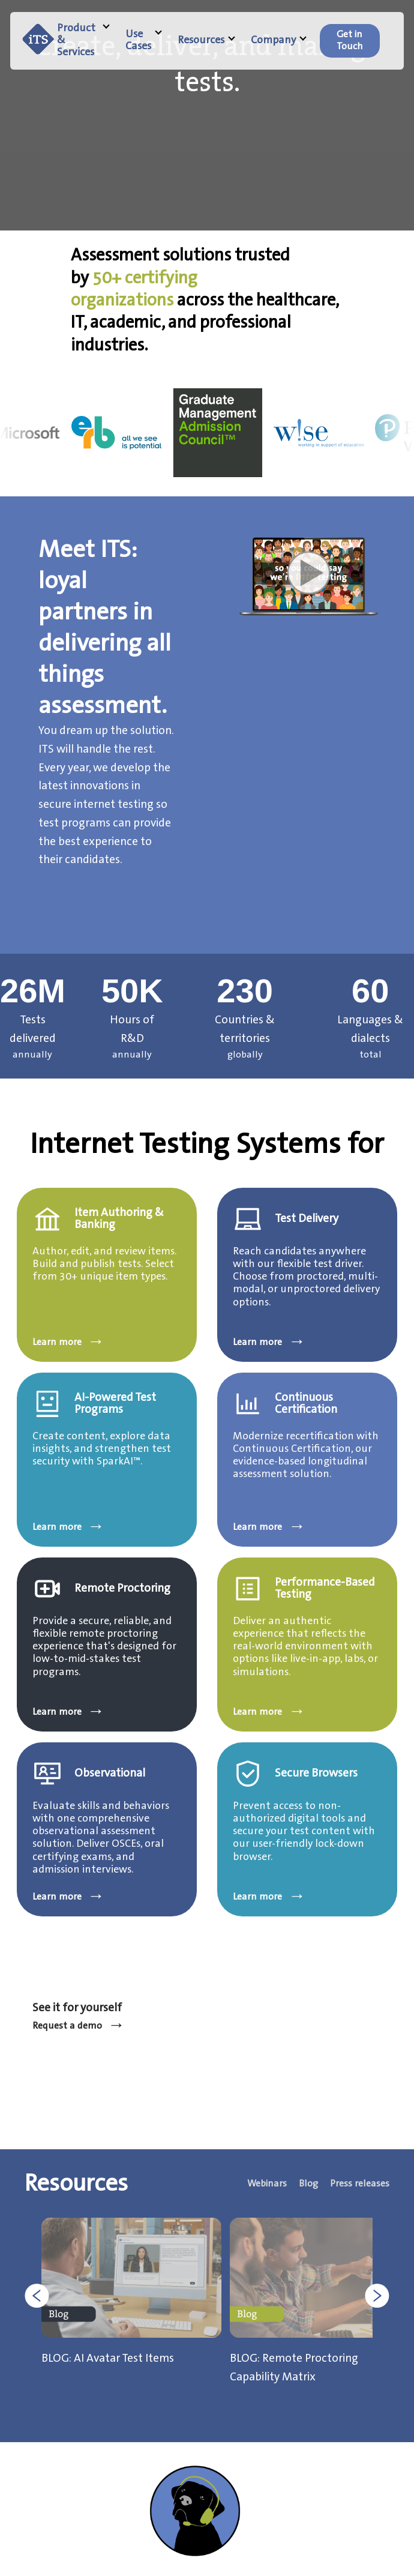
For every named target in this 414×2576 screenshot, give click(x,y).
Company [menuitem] (279, 40)
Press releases (359, 2184)
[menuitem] (350, 41)
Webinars (267, 2184)
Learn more (68, 1343)
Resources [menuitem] (206, 40)
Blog (308, 2184)
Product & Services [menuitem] (83, 40)
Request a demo (78, 2026)
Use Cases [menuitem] (143, 40)
